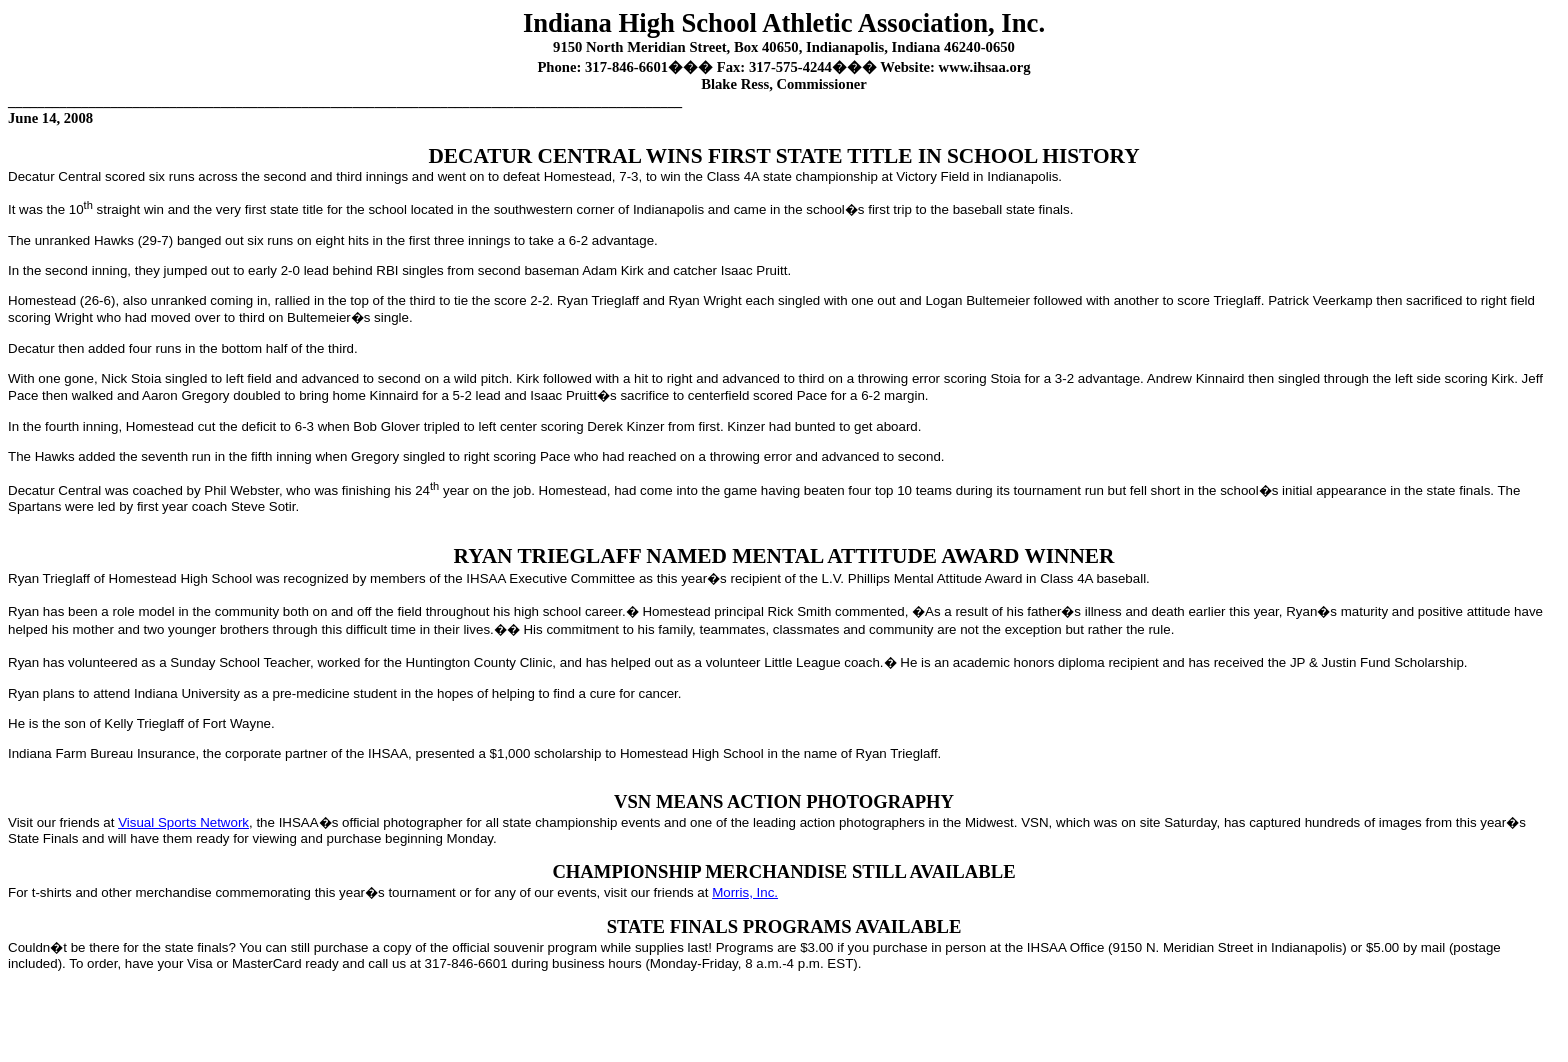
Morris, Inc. (745, 892)
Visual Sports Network (183, 822)
